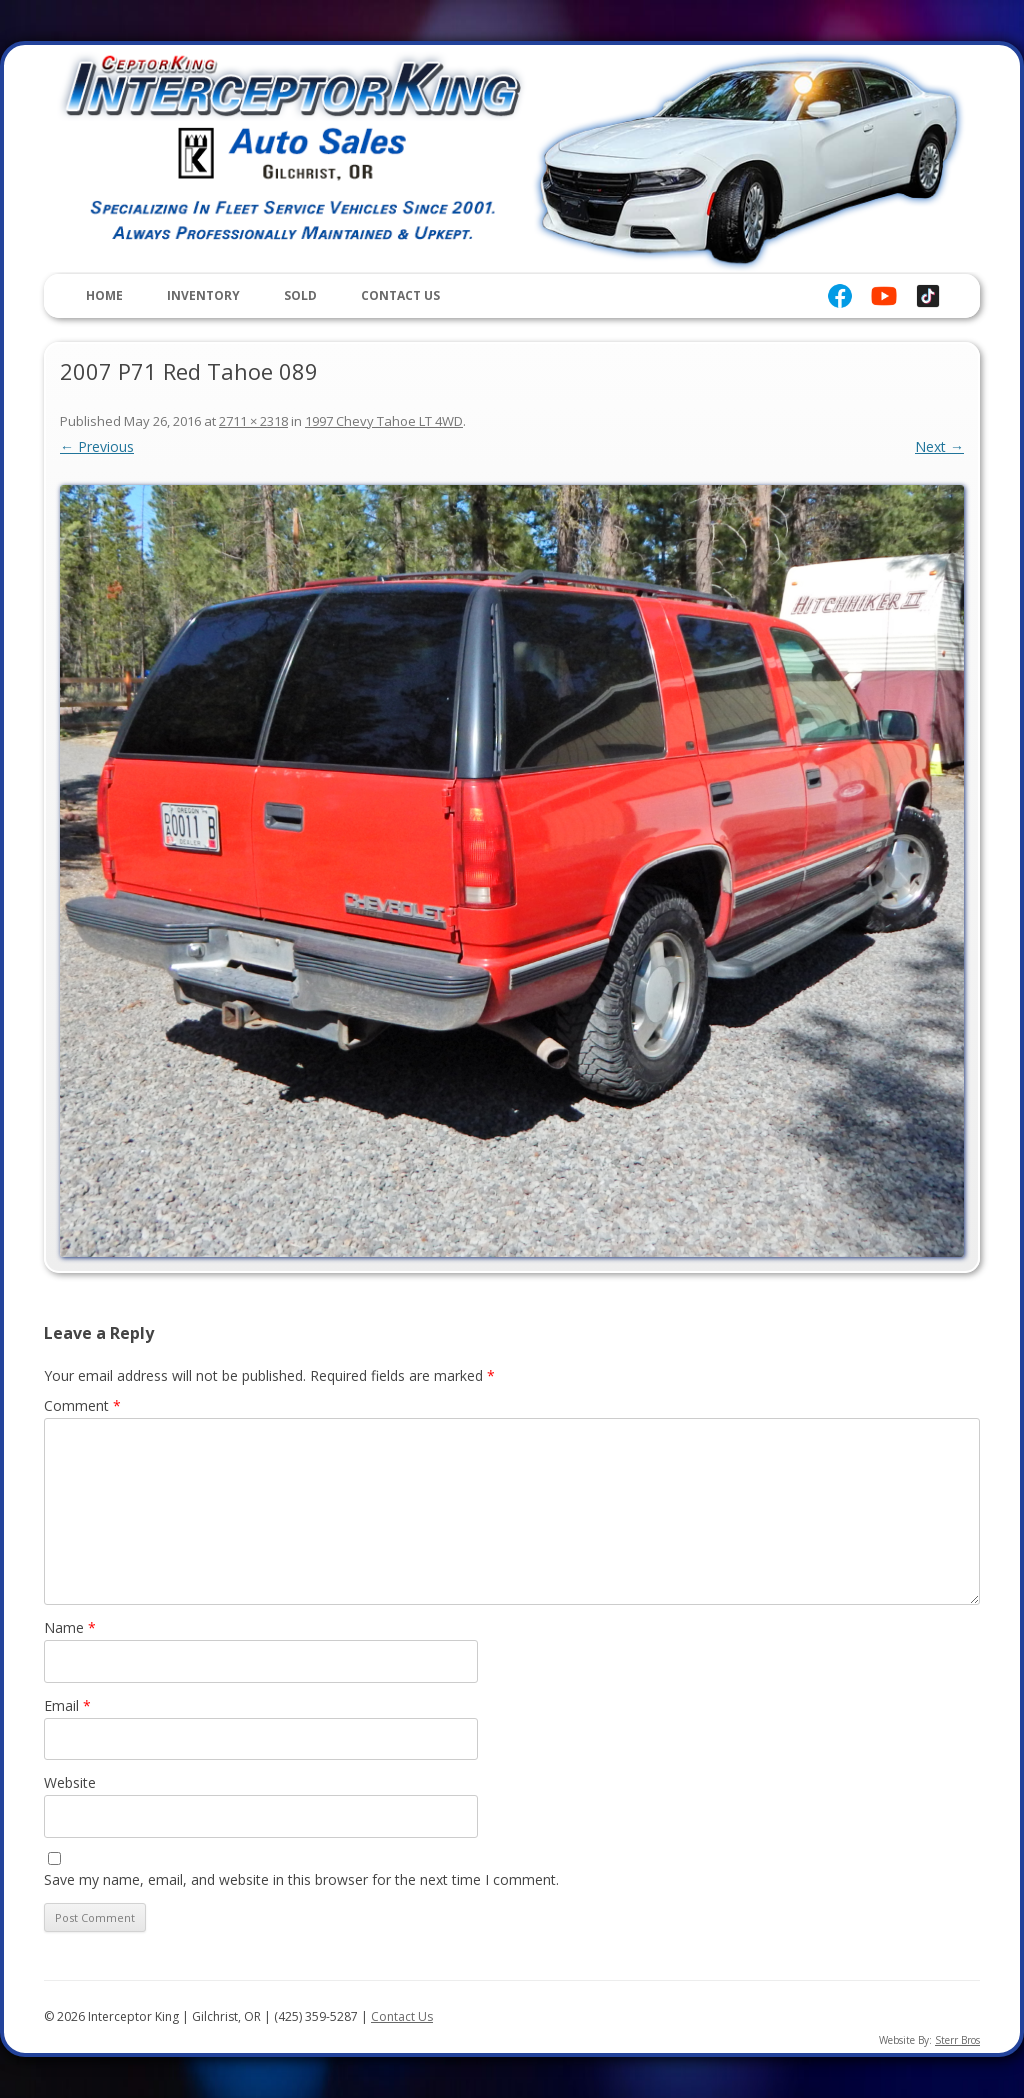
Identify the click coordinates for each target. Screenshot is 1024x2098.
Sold (300, 295)
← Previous (97, 446)
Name (70, 1627)
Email (67, 1705)
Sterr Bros (957, 2040)
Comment (82, 1405)
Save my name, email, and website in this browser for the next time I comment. (301, 1879)
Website (70, 1782)
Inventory (203, 295)
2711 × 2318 (253, 421)
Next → (939, 446)
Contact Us (400, 295)
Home (104, 295)
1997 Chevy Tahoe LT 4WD (384, 421)
